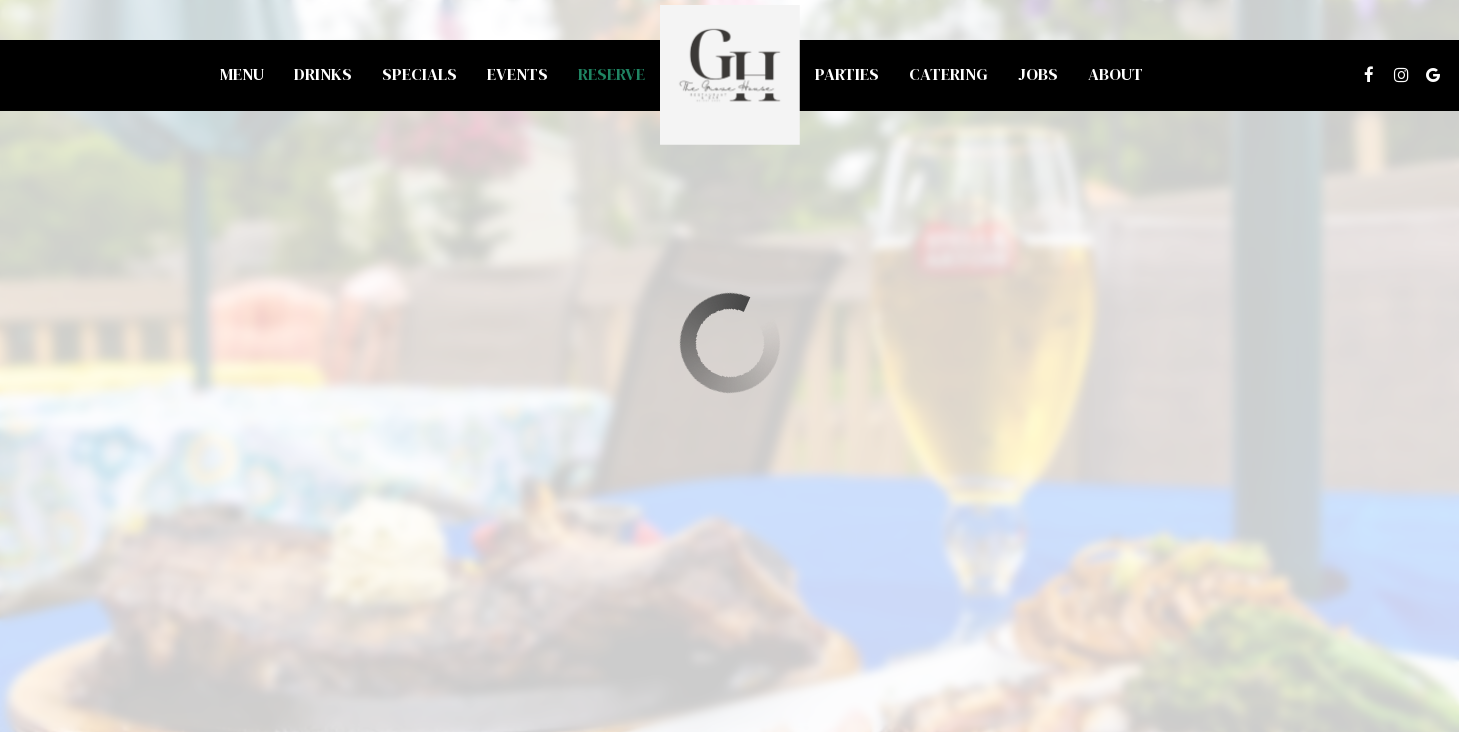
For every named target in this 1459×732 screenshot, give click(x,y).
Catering (948, 75)
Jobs (1038, 75)
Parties (847, 75)
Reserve (611, 75)
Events (517, 75)
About (1115, 75)
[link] (730, 75)
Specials (419, 75)
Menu (242, 75)
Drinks (323, 75)
